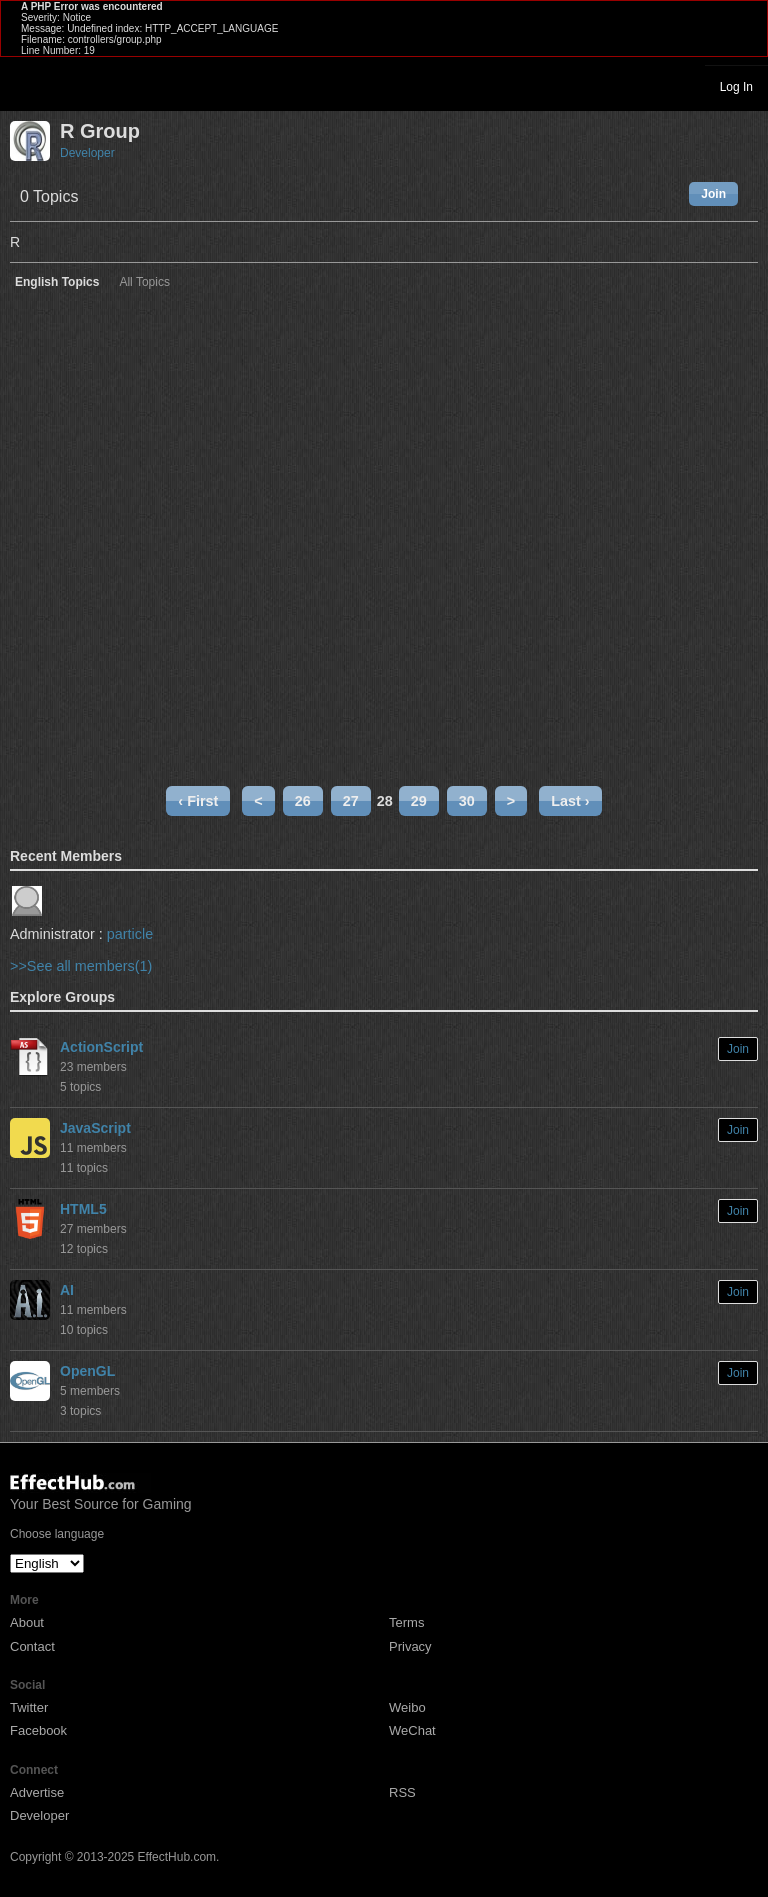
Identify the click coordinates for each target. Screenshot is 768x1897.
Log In (736, 87)
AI (67, 1290)
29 (419, 801)
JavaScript (95, 1128)
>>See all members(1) (81, 966)
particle (130, 934)
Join (713, 194)
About (27, 1622)
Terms (406, 1622)
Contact (32, 1646)
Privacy (410, 1646)
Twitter (29, 1707)
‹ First (198, 801)
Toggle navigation (24, 86)
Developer (87, 153)
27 (351, 801)
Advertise (37, 1792)
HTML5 (83, 1209)
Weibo (407, 1707)
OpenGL (87, 1371)
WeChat (412, 1730)
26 (303, 801)
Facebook (38, 1730)
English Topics (57, 282)
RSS (402, 1792)
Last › (570, 801)
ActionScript (101, 1047)
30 (467, 801)
